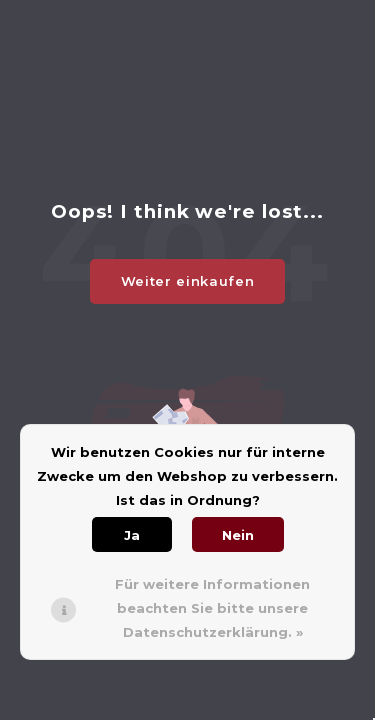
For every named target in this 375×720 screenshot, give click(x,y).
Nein (238, 535)
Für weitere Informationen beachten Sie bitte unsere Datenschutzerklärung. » (212, 608)
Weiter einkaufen (187, 281)
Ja (132, 535)
